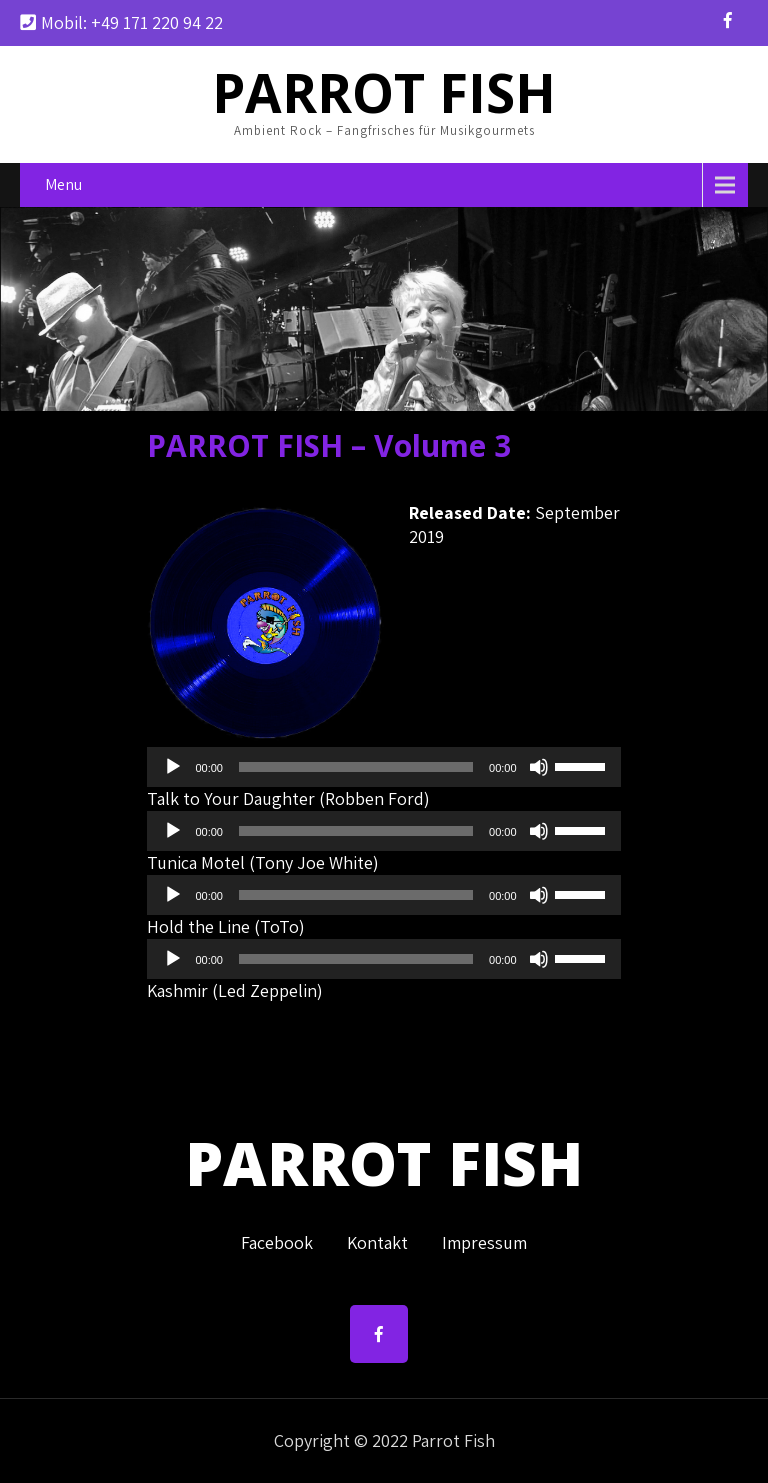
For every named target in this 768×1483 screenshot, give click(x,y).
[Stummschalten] (539, 767)
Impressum (484, 1239)
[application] (383, 767)
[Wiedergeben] (173, 767)
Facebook (277, 1239)
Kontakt (377, 1239)
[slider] (356, 767)
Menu (63, 184)
